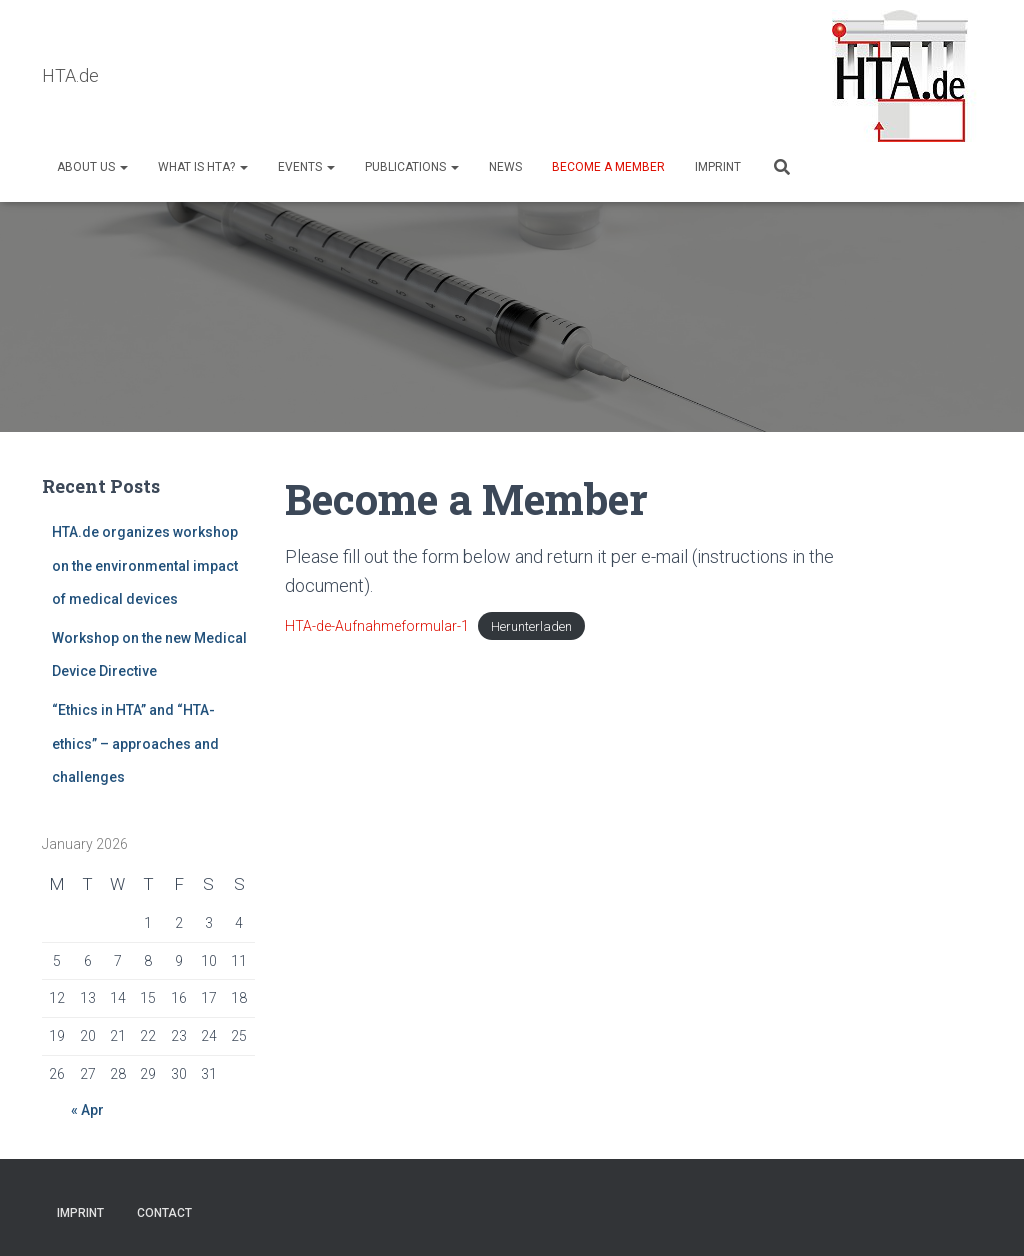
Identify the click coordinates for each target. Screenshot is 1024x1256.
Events (306, 167)
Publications (412, 167)
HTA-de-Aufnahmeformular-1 (377, 626)
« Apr (87, 1110)
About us (92, 167)
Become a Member (608, 167)
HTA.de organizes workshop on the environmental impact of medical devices (145, 565)
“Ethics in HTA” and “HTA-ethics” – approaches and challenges (135, 743)
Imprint (718, 167)
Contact (164, 1213)
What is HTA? (203, 167)
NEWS (505, 167)
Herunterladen (531, 626)
